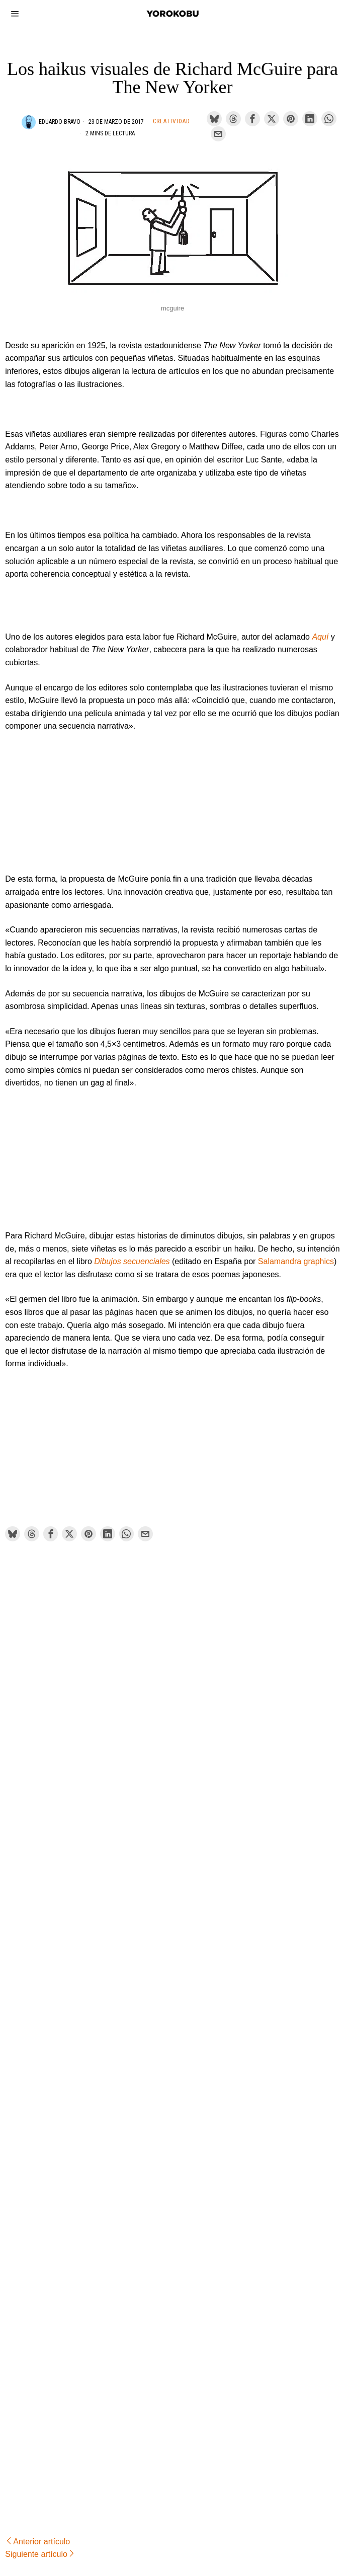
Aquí (320, 637)
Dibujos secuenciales (131, 1261)
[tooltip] (214, 118)
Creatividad (171, 121)
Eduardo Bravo (59, 121)
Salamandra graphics (296, 1261)
